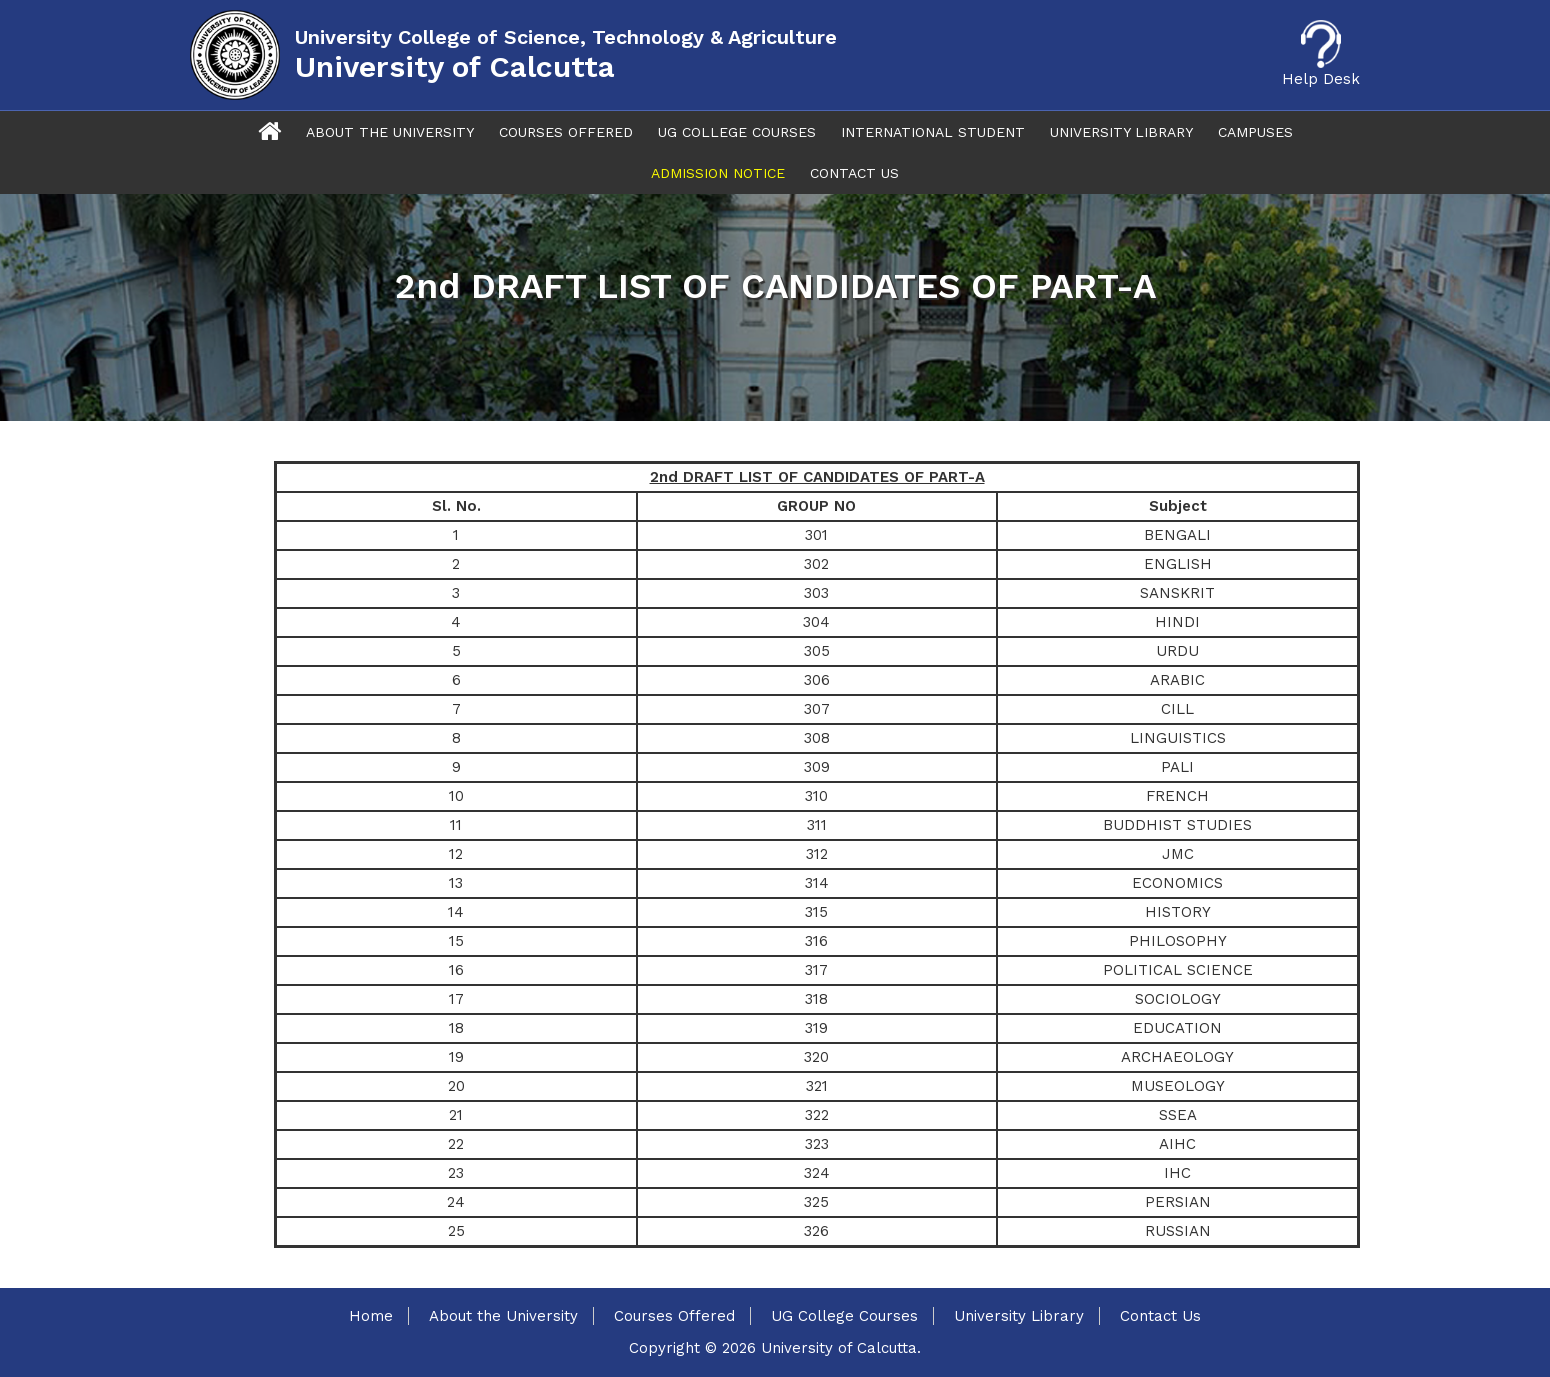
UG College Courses (737, 132)
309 (817, 767)
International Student (933, 132)
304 (816, 622)
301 (816, 535)
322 (817, 1115)
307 (817, 709)
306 (817, 680)
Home (371, 1316)
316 (816, 941)
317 (816, 970)
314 (817, 883)
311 (817, 825)
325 (816, 1202)
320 (816, 1057)
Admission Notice (718, 173)
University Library (1121, 132)
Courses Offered (566, 132)
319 (816, 1028)
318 (816, 999)
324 (817, 1173)
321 (817, 1086)
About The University (390, 132)
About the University (503, 1316)
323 (817, 1144)
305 (817, 651)
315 (816, 912)
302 (816, 564)
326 (816, 1231)
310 (816, 796)
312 (817, 854)
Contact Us (854, 173)
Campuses (1255, 132)
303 (816, 593)
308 (817, 738)
